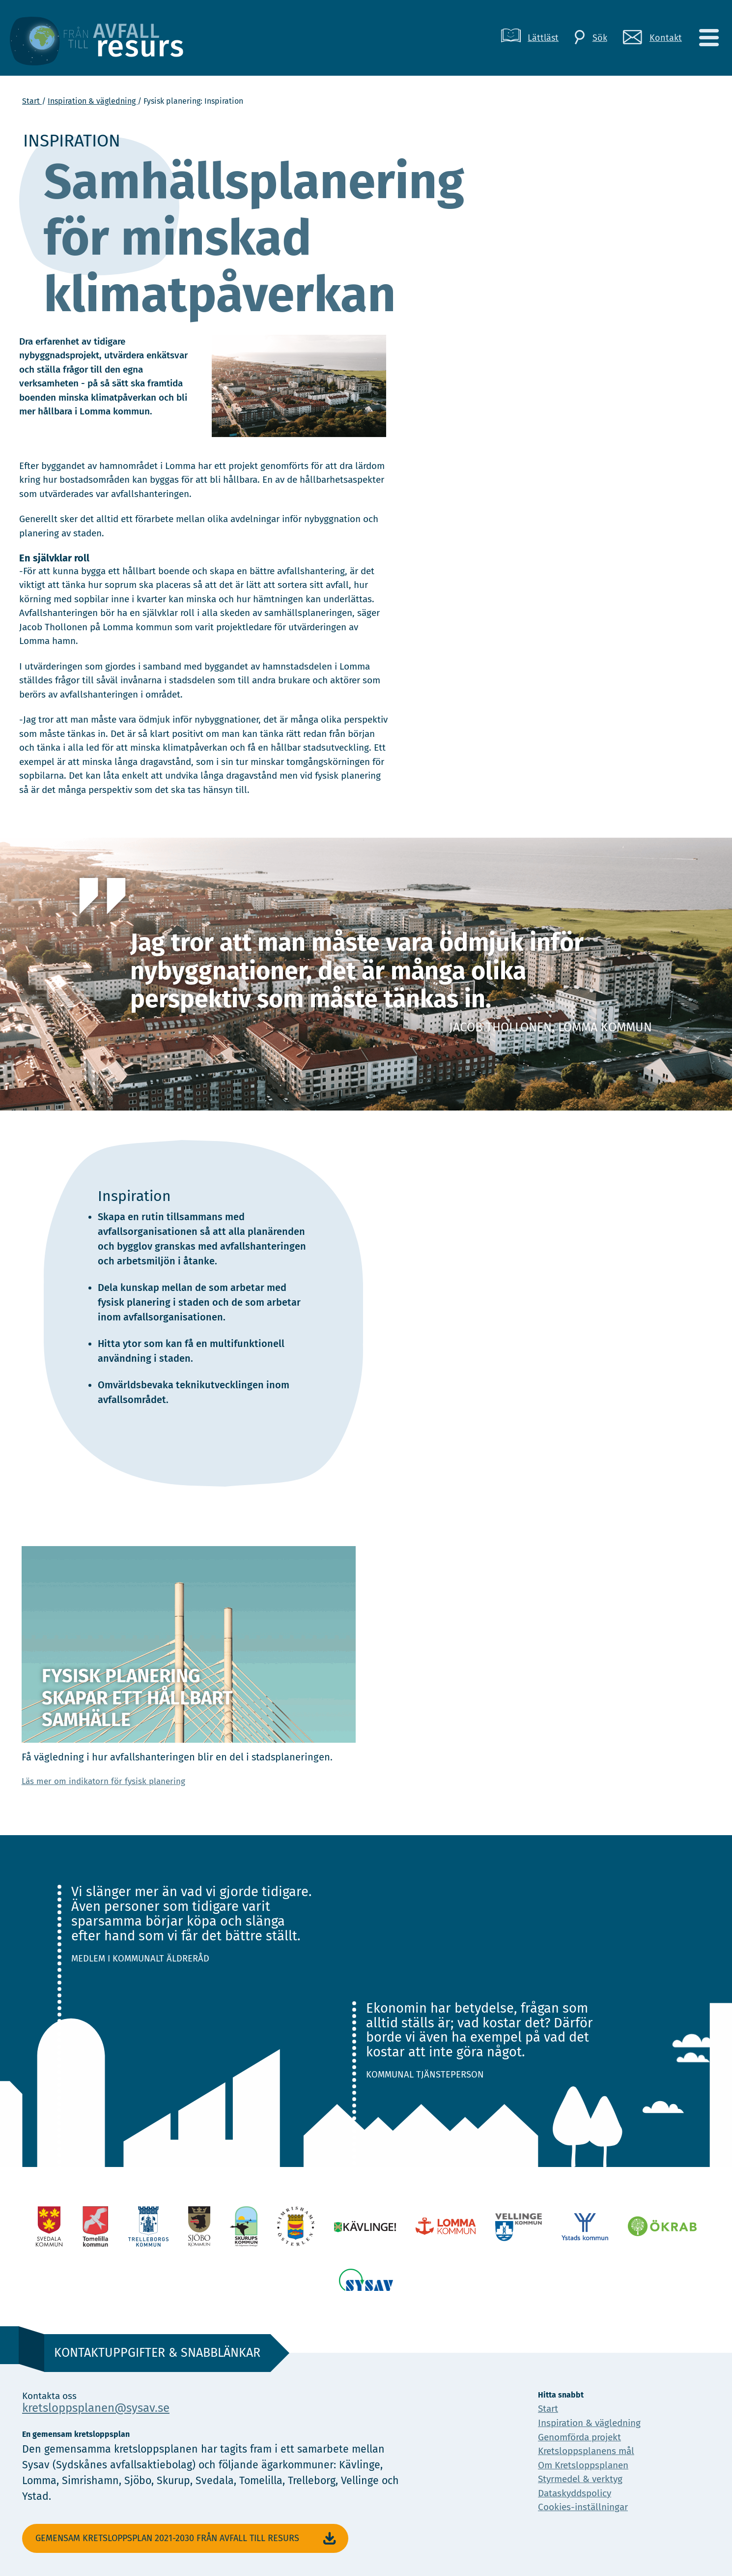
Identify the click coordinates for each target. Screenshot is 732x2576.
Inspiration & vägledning (93, 101)
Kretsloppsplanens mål (586, 2451)
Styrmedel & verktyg (580, 2479)
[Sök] (590, 37)
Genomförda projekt (579, 2437)
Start (32, 101)
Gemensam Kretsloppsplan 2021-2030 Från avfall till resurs (186, 2538)
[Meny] (708, 38)
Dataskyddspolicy (574, 2493)
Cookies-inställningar (583, 2507)
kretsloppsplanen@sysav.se (95, 2408)
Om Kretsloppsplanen (583, 2465)
